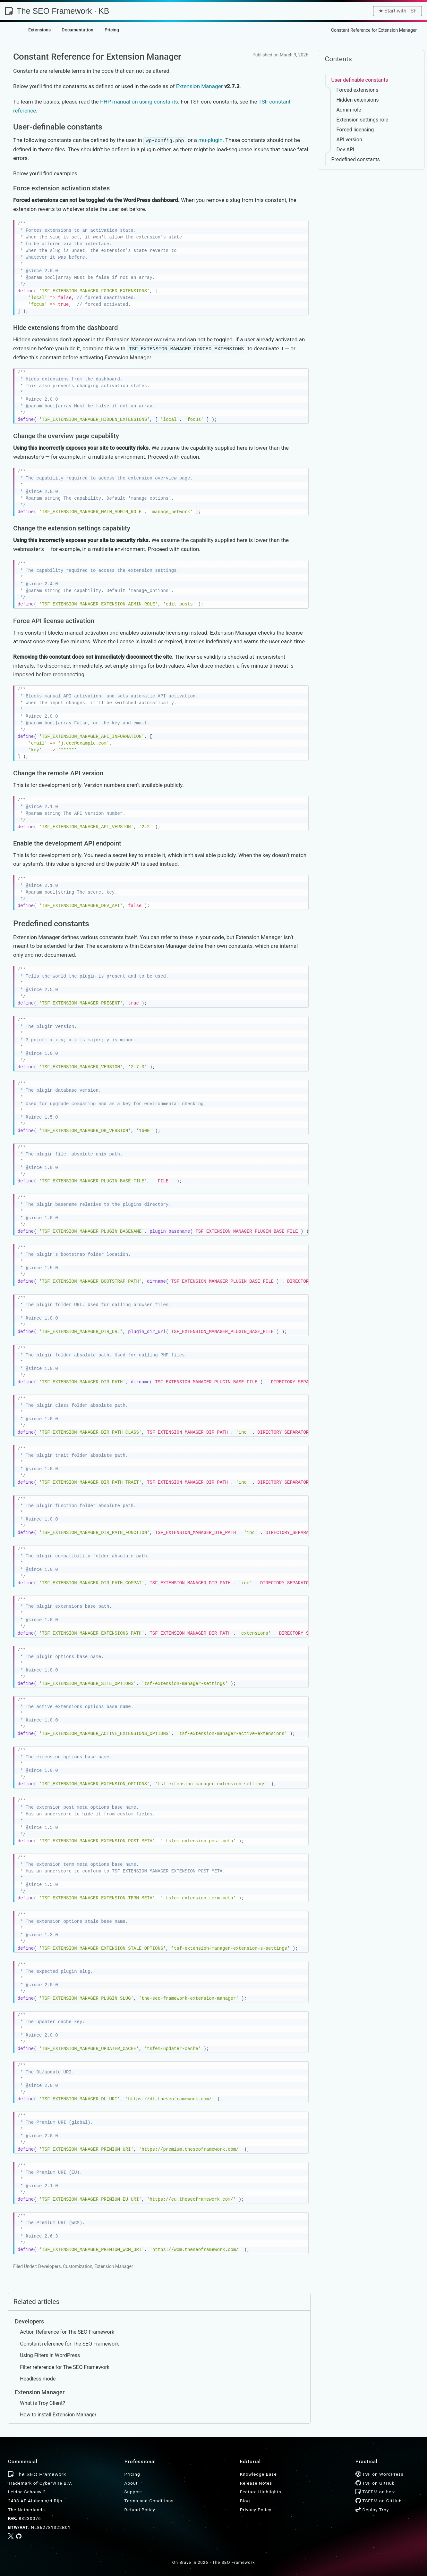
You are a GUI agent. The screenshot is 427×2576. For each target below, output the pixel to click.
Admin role (348, 110)
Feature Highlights (260, 2491)
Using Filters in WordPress (50, 2355)
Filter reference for (64, 2366)
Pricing (132, 2473)
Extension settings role (362, 120)
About (131, 2482)
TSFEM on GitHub (378, 2500)
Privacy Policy (255, 2509)
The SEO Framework (233, 2562)
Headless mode (38, 2378)
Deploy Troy (372, 2509)
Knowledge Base (308, 30)
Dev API (345, 149)
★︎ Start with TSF (397, 11)
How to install (58, 2414)
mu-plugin (210, 140)
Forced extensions (357, 90)
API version (349, 140)
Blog (245, 2500)
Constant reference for (69, 2343)
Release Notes (256, 2482)
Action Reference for (67, 2332)
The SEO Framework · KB (57, 11)
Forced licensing (355, 130)
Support (133, 2491)
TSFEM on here (375, 2491)
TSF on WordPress (379, 2473)
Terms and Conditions (149, 2500)
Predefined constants (355, 159)
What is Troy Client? (42, 2402)
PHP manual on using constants (139, 101)
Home (279, 30)
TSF (195, 101)
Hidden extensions (357, 100)
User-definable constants (359, 80)
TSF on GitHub (375, 2482)
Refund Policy (139, 2509)
